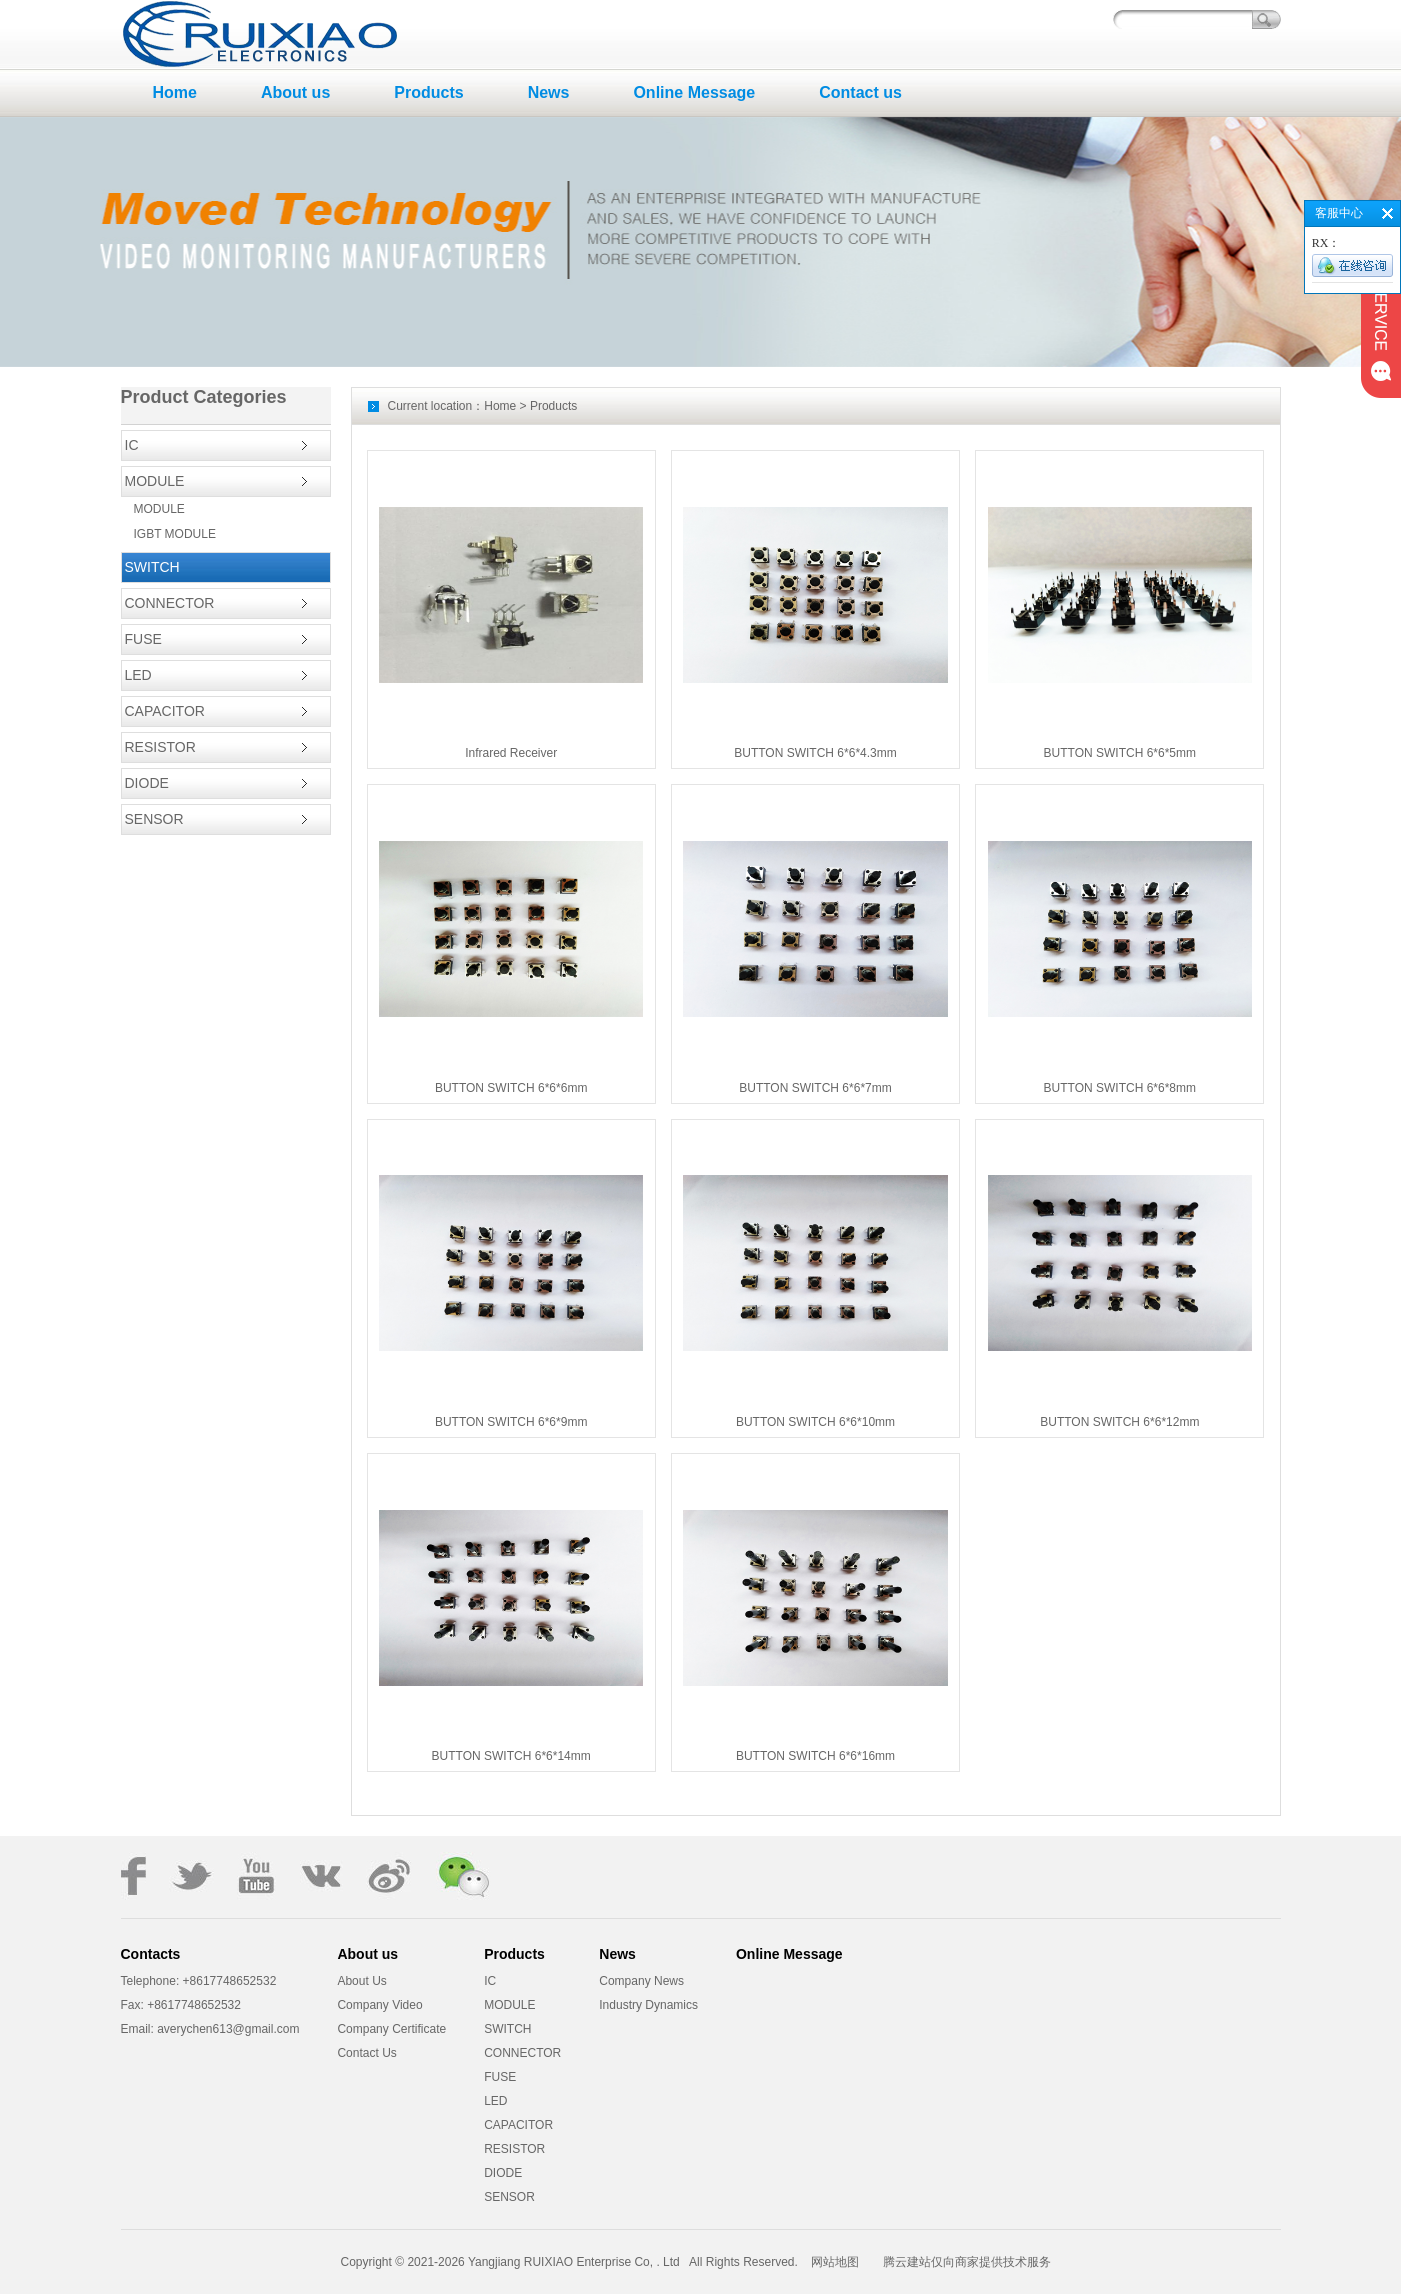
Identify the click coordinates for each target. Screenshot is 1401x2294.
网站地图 (835, 2262)
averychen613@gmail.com (227, 2029)
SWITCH (152, 567)
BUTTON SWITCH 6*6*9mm (511, 1422)
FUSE (143, 639)
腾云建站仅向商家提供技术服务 (967, 2262)
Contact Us (366, 2053)
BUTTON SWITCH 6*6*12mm (1119, 1422)
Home (175, 92)
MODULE (155, 481)
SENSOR (154, 819)
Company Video (379, 2005)
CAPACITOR (165, 711)
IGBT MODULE (175, 534)
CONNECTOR (170, 603)
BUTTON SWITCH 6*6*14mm (511, 1756)
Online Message (694, 92)
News (549, 92)
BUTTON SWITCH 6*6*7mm (815, 1088)
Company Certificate (391, 2029)
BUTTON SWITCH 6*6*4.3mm (815, 753)
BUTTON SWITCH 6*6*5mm (1120, 753)
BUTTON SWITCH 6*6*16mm (815, 1756)
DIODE (147, 783)
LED (138, 675)
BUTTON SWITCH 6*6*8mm (1120, 1088)
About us (295, 92)
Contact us (860, 92)
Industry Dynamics (648, 2005)
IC (132, 445)
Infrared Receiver (511, 753)
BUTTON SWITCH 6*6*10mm (815, 1422)
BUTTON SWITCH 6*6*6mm (511, 1088)
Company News (641, 1981)
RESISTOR (160, 747)
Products (428, 92)
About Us (361, 1981)
